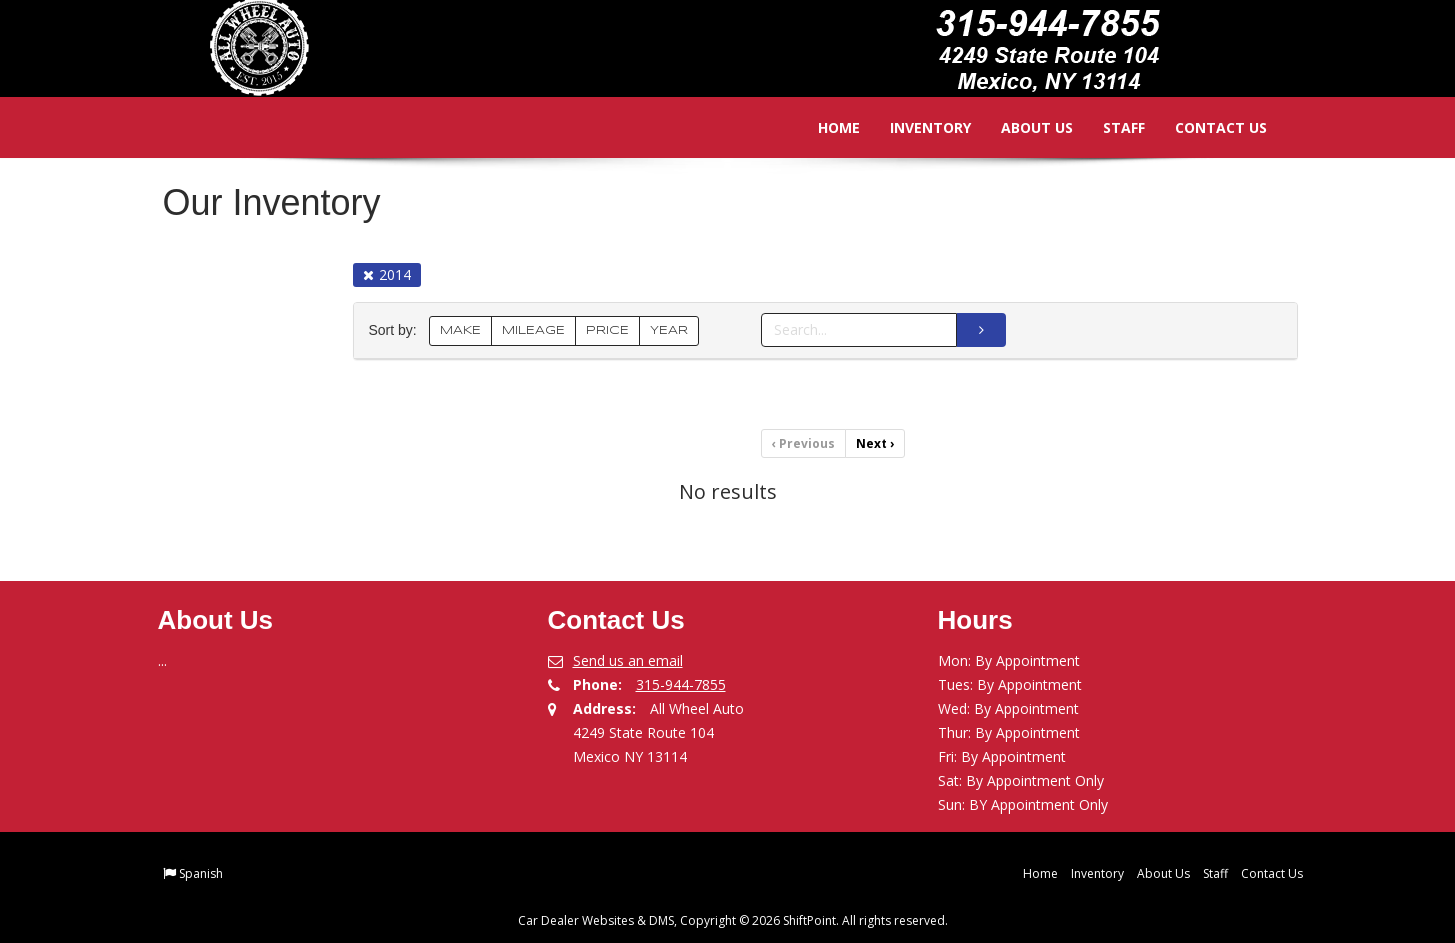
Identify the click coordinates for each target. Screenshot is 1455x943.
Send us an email (628, 660)
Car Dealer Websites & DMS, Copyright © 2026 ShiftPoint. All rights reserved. (733, 920)
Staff (1110, 127)
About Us (1023, 127)
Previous (803, 443)
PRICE (607, 330)
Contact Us (1207, 127)
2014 (387, 274)
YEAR (669, 330)
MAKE (460, 330)
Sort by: (397, 330)
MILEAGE (533, 330)
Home (825, 127)
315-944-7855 (681, 684)
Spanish (201, 873)
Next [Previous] (875, 443)
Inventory (916, 127)
